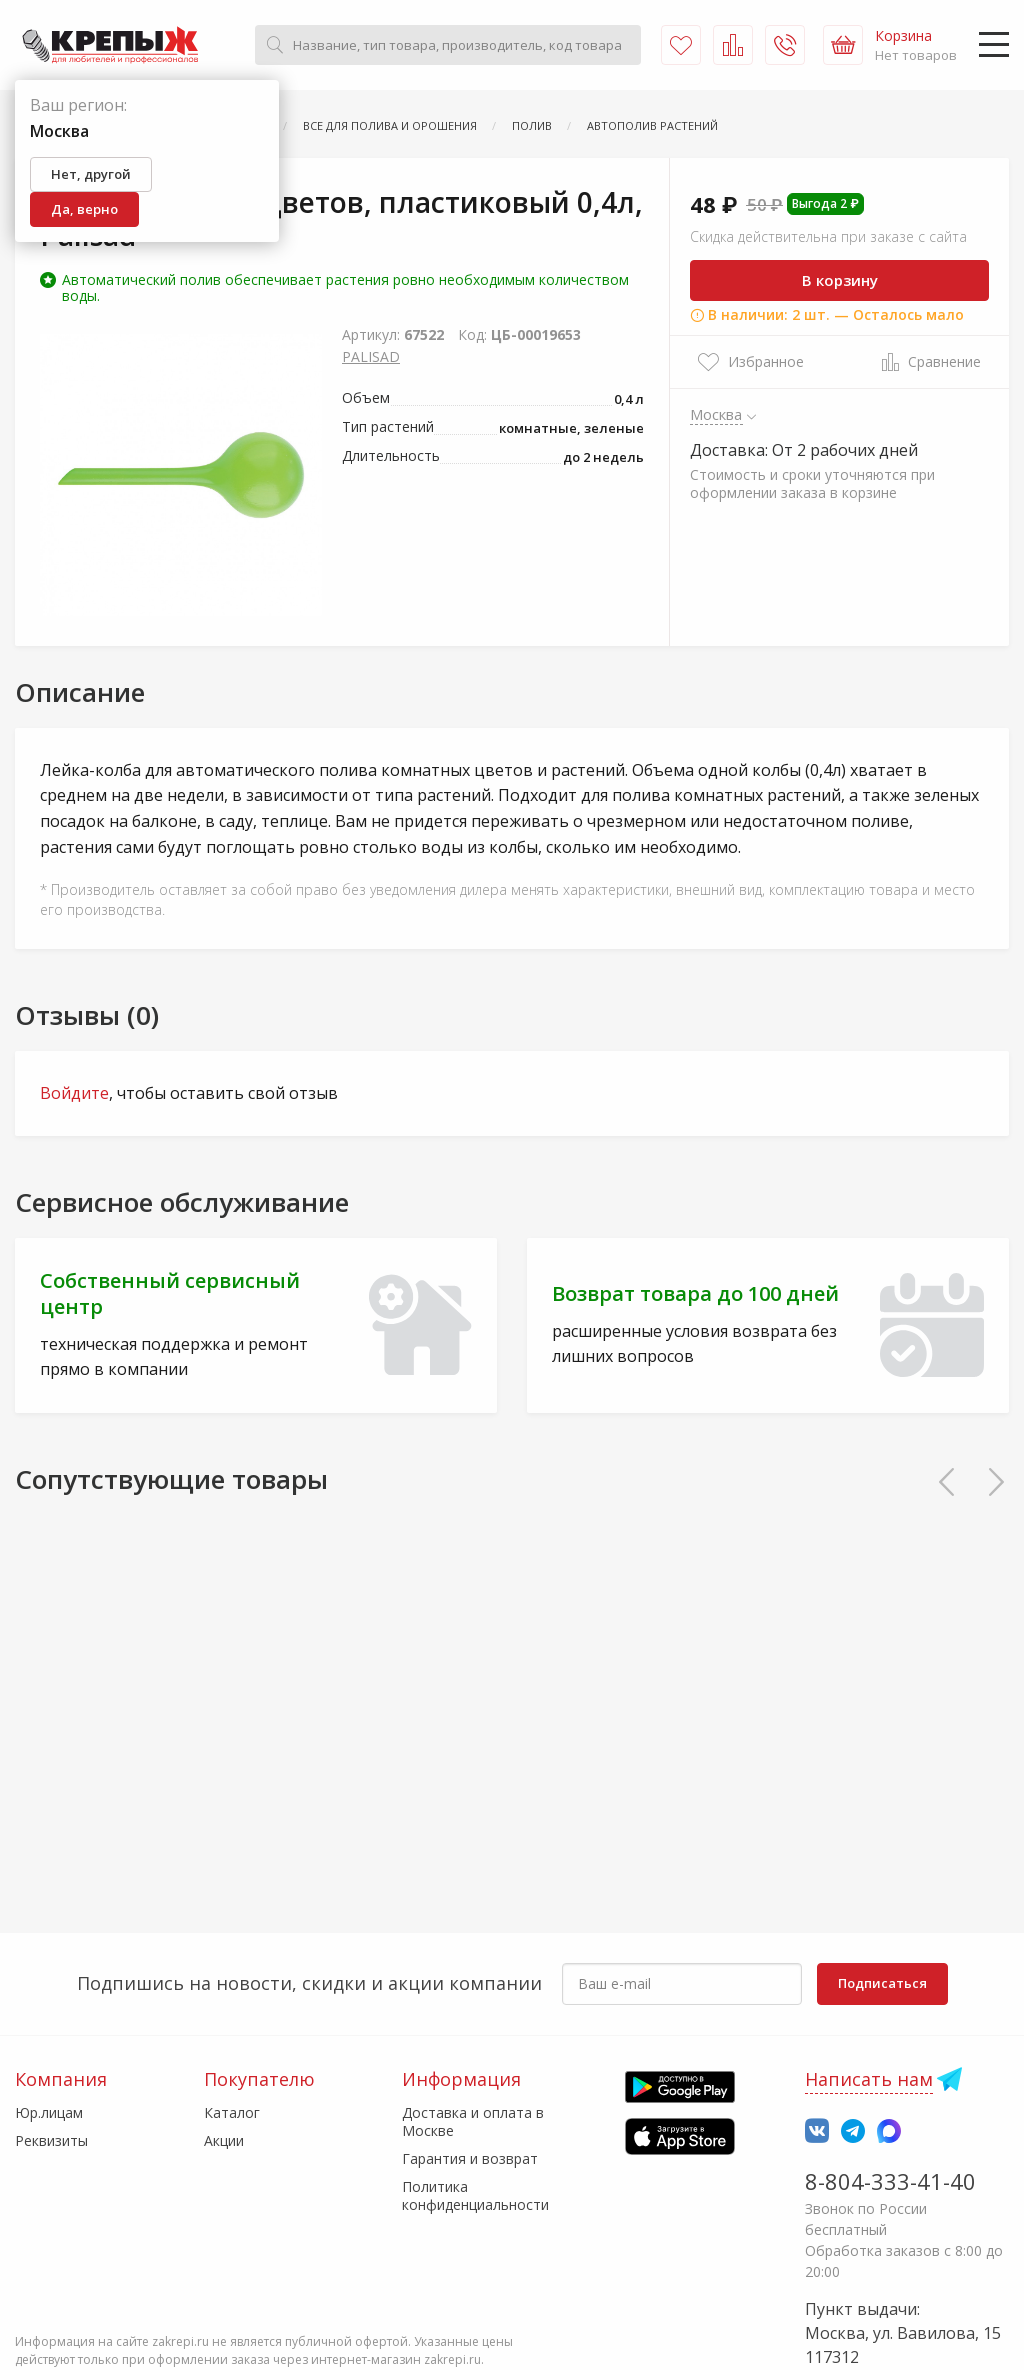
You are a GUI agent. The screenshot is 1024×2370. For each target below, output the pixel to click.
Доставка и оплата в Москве (473, 2121)
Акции (224, 2140)
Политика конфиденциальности (475, 2195)
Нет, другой (91, 174)
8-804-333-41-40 (890, 2181)
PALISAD (371, 356)
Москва (716, 414)
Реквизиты (51, 2140)
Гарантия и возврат (470, 2158)
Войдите (74, 1093)
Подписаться (882, 1983)
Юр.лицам (49, 2112)
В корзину (840, 280)
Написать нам (869, 2079)
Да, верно (84, 209)
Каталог (232, 2112)
